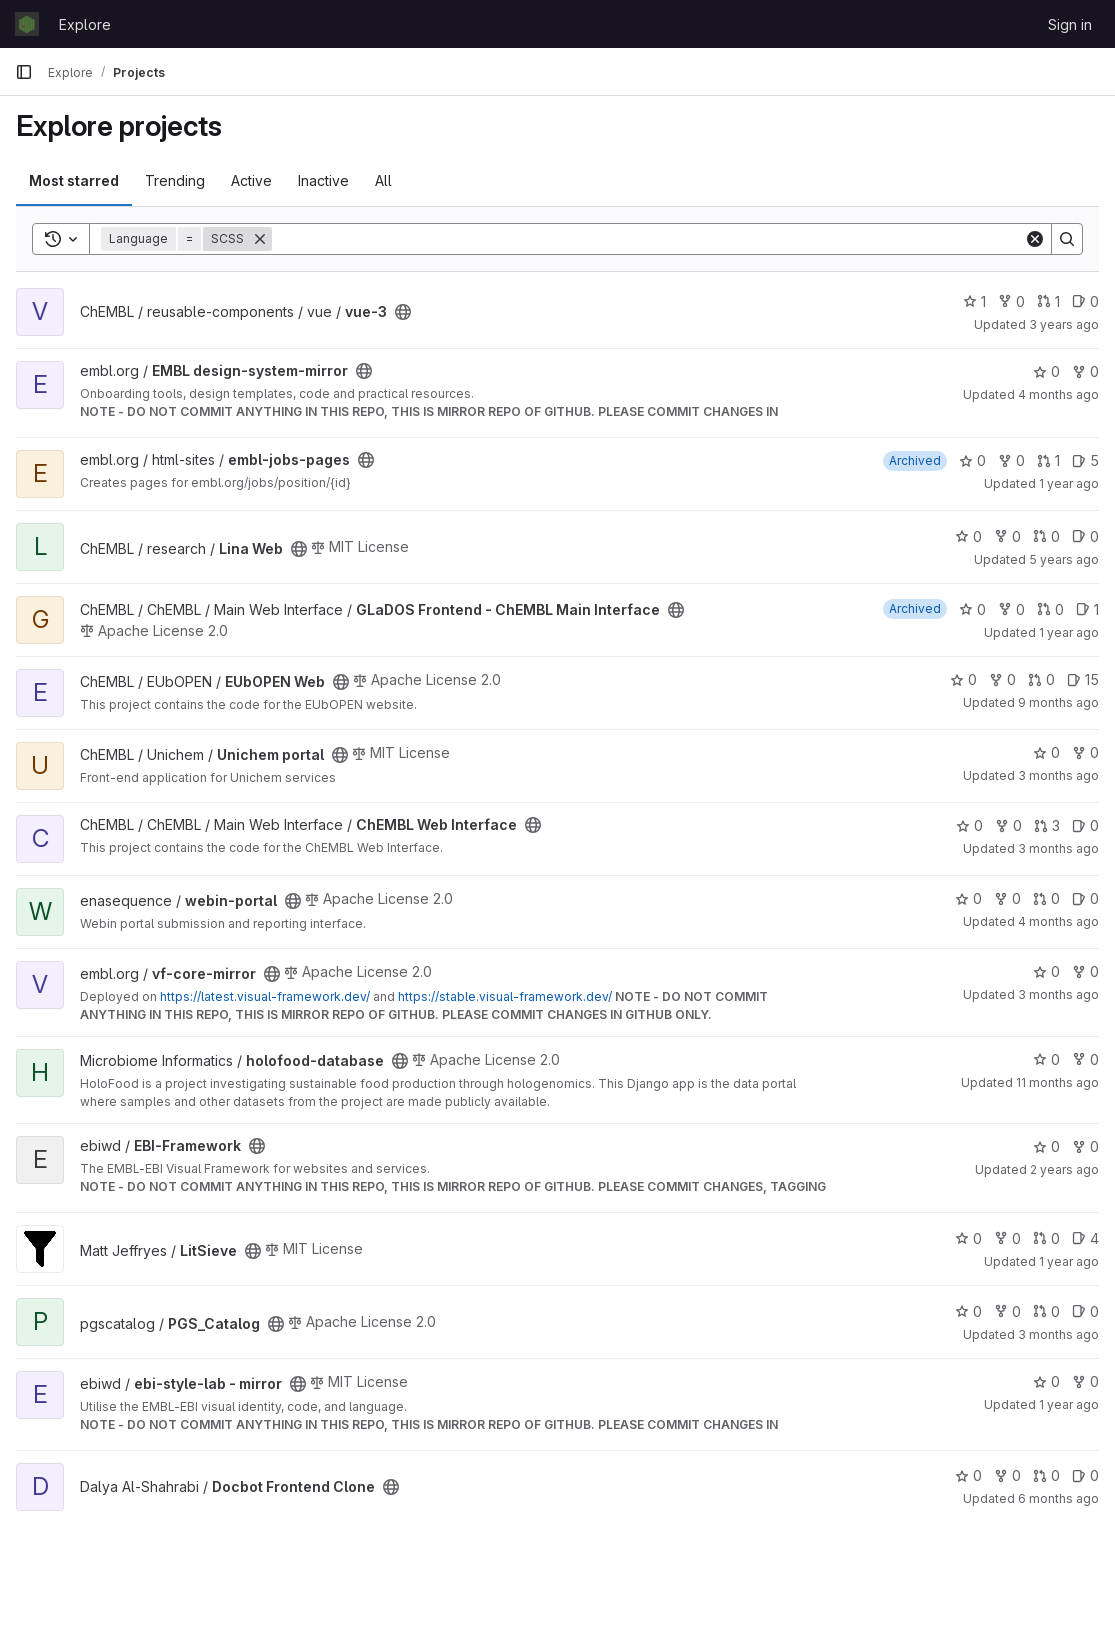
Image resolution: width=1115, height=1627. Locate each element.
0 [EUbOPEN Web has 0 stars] (963, 679)
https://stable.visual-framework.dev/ (505, 996)
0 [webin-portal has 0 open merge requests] (1046, 898)
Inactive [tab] (323, 180)
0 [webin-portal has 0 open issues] (1085, 898)
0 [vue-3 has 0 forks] (1011, 301)
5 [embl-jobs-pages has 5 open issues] (1085, 460)
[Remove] (260, 239)
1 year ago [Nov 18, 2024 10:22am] (1069, 483)
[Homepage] (27, 24)
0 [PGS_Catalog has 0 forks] (1007, 1311)
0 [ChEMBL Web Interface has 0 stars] (969, 825)
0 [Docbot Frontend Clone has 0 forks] (1007, 1475)
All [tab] (383, 180)
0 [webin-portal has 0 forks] (1007, 898)
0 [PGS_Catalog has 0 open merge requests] (1046, 1311)
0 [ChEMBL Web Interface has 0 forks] (1008, 825)
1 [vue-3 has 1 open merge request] (1048, 301)
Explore (85, 24)
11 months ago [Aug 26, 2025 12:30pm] (1057, 1082)
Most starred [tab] (74, 180)
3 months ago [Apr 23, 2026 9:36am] (1058, 848)
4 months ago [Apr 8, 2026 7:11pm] (1058, 394)
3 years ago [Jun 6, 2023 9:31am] (1064, 324)
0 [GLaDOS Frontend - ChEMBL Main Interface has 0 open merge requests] (1050, 609)
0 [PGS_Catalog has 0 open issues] (1085, 1311)
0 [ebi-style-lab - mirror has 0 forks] (1085, 1381)
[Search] (648, 239)
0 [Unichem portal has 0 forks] (1085, 752)
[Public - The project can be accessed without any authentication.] (403, 312)
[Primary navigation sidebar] (24, 72)
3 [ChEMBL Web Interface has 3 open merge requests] (1047, 825)
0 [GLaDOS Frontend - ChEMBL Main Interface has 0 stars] (972, 609)
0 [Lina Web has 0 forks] (1007, 536)
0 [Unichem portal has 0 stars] (1046, 752)
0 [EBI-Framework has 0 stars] (1046, 1146)
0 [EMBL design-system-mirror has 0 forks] (1085, 371)
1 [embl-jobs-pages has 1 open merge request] (1048, 460)
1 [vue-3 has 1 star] (974, 301)
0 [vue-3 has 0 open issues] (1085, 301)
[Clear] (1035, 239)
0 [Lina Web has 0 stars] (968, 536)
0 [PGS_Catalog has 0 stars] (968, 1311)
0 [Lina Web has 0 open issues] (1085, 536)
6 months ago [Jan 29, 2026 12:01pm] (1058, 1498)
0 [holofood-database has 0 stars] (1046, 1059)
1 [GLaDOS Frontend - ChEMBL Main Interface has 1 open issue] (1087, 609)
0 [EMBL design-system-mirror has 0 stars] (1046, 371)
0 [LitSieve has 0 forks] (1007, 1238)
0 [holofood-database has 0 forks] (1085, 1059)
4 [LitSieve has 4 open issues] (1085, 1238)
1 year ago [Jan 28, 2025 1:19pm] (1069, 1404)
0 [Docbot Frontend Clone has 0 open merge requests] (1046, 1475)
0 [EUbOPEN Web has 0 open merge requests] (1041, 679)
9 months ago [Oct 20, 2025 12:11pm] (1058, 702)
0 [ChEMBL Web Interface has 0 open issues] (1085, 825)
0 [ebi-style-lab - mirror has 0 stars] (1046, 1381)
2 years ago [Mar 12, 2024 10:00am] (1064, 1169)
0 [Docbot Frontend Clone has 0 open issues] (1085, 1475)
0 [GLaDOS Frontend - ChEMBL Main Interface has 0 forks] (1011, 609)
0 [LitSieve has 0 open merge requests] (1046, 1238)
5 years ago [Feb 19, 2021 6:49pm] (1064, 559)
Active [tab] (251, 180)
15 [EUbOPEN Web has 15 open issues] (1083, 679)
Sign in (1070, 24)
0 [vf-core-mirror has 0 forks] (1085, 971)
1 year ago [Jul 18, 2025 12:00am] (1069, 632)
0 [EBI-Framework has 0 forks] (1085, 1146)
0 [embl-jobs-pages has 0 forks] (1011, 460)
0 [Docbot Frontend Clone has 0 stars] (968, 1475)
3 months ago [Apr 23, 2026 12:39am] (1058, 994)
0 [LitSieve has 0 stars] (968, 1238)
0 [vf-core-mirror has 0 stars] (1046, 971)
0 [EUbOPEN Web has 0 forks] (1002, 679)
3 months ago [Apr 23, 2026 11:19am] (1058, 1334)
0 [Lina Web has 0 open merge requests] (1046, 536)
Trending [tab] (175, 180)
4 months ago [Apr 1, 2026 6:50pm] (1058, 921)
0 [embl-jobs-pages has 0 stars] (972, 460)
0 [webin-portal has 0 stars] (968, 898)
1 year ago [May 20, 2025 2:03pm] (1069, 1261)
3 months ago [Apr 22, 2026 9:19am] (1058, 775)
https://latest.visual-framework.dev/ (265, 996)
